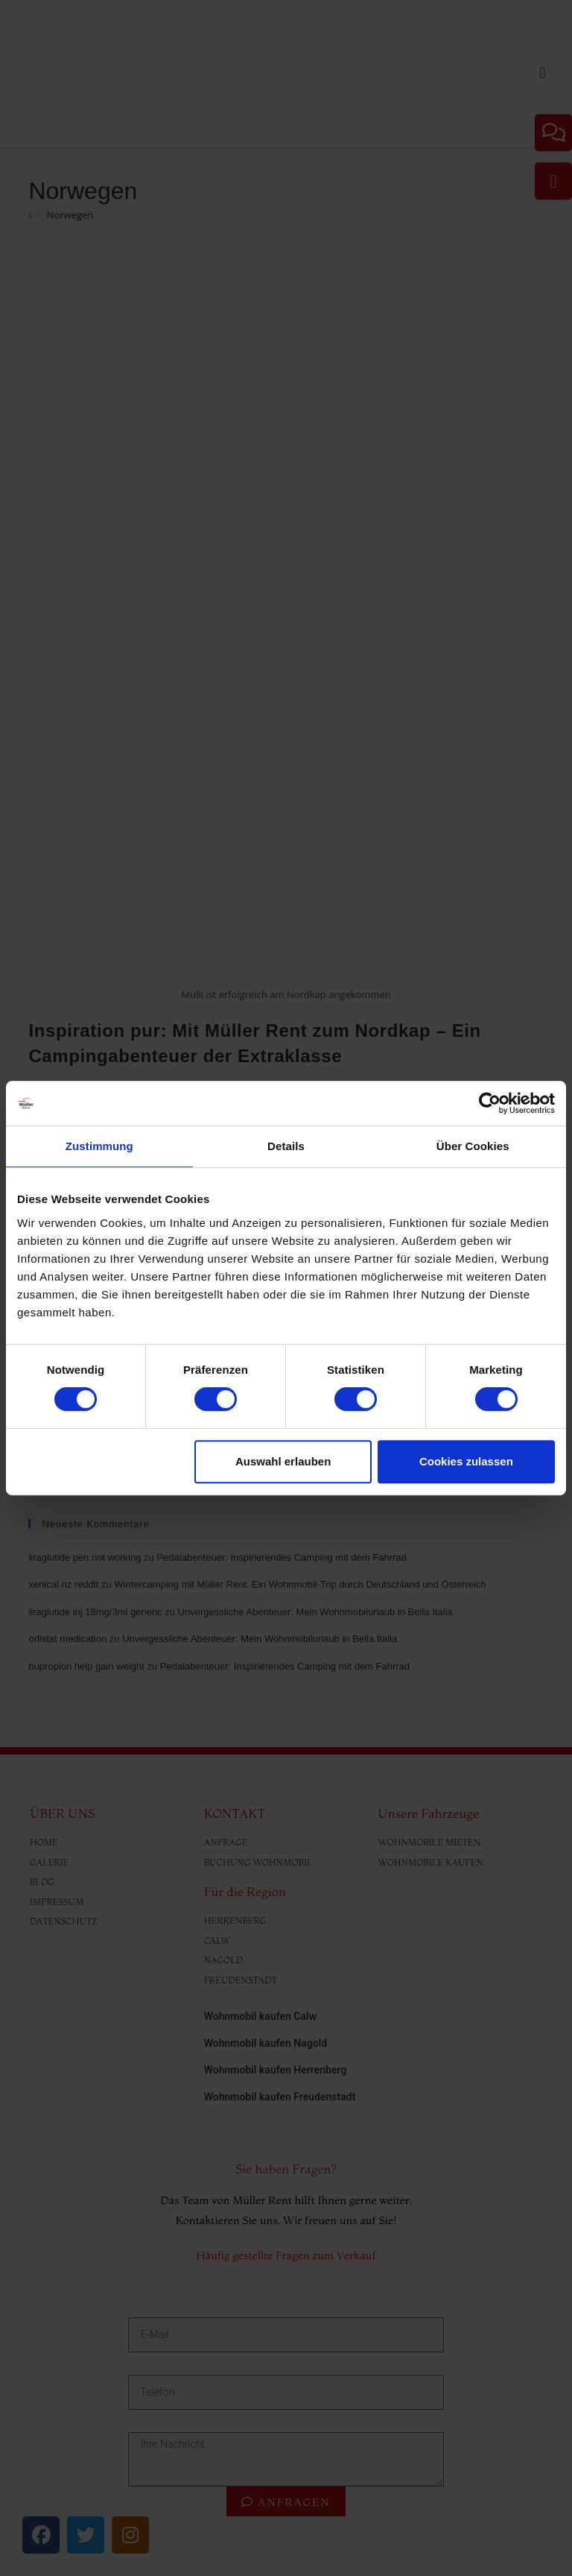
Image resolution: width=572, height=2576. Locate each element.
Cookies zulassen (466, 1461)
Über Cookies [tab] (472, 1146)
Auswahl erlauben (283, 1461)
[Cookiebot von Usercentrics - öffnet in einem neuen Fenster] (490, 1103)
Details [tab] (286, 1146)
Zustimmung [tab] (99, 1146)
